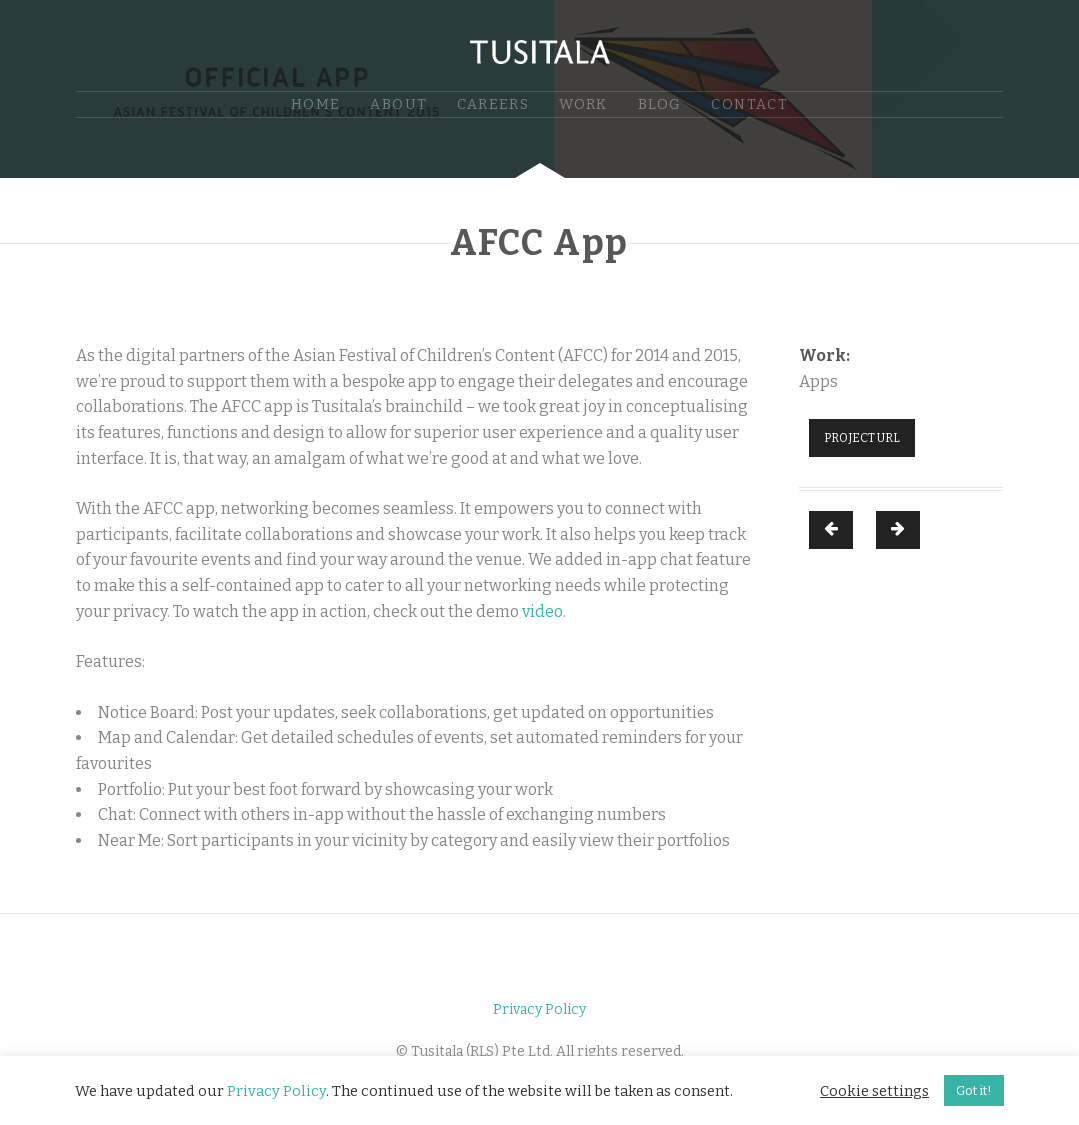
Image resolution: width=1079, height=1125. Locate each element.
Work (583, 104)
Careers (493, 104)
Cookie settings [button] (874, 1091)
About (398, 104)
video (542, 611)
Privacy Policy (539, 1009)
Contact (749, 104)
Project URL (862, 438)
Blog (660, 104)
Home (316, 104)
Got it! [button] (974, 1090)
